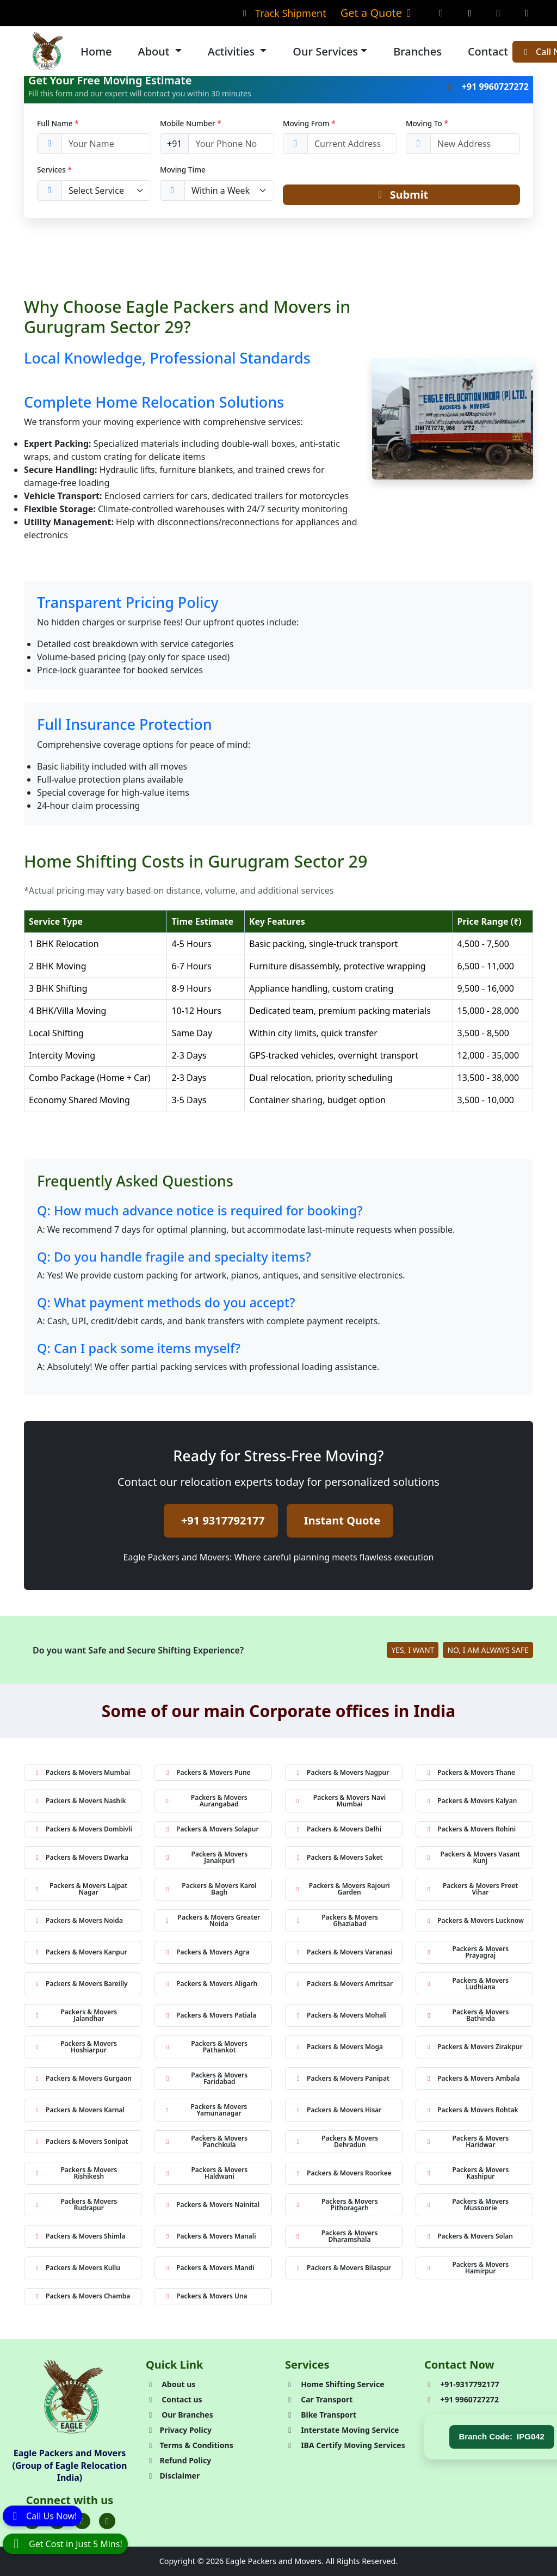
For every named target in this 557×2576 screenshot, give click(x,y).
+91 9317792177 (223, 1520)
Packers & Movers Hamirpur (467, 2268)
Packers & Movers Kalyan (471, 1800)
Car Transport (318, 2399)
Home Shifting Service (335, 2384)
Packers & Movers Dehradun (336, 2141)
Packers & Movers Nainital (211, 2204)
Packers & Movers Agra (207, 1952)
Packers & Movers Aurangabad (205, 1801)
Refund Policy (178, 2460)
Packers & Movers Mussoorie (467, 2204)
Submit (402, 194)
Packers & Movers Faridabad (205, 2078)
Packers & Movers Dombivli (82, 1829)
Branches (417, 51)
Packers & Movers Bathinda (467, 2015)
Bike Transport (320, 2414)
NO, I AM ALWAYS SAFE (488, 1650)
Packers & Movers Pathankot (205, 2047)
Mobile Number (190, 123)
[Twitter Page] (498, 13)
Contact (488, 51)
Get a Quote (378, 12)
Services (54, 169)
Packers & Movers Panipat (341, 2078)
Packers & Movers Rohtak (471, 2109)
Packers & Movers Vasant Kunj (472, 1857)
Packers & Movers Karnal (79, 2109)
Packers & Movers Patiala (210, 2015)
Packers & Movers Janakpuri (205, 1857)
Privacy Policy (179, 2430)
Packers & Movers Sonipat (80, 2141)
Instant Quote (342, 1520)
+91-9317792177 (461, 2384)
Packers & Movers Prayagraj (467, 1952)
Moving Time (183, 169)
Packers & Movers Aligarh (210, 1983)
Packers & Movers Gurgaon (82, 2078)
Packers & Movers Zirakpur (474, 2046)
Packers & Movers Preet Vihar (471, 1889)
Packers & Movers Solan (469, 2236)
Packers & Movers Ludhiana (467, 1983)
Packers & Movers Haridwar (467, 2141)
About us (170, 2384)
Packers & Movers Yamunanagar (205, 2110)
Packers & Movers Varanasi (343, 1952)
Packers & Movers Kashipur (467, 2173)
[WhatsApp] (65, 2543)
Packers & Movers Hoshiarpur (75, 2047)
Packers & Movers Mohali (340, 2015)
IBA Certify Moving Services (345, 2445)
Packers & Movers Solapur (211, 1829)
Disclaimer (173, 2475)
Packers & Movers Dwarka (80, 1857)
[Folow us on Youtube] (107, 2521)
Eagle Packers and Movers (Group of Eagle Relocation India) (70, 2465)
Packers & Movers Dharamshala (335, 2236)
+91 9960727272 (486, 87)
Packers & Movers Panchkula (205, 2141)
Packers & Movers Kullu (76, 2267)
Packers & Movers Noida (78, 1920)
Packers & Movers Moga (338, 2046)
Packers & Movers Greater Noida (212, 1920)
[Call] (42, 2516)
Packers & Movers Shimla (79, 2236)
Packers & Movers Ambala (472, 2078)
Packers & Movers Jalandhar (75, 2015)
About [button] (155, 51)
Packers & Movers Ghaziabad (336, 1920)
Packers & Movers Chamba (81, 2296)
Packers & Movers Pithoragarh (336, 2204)
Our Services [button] (325, 51)
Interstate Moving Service (342, 2430)
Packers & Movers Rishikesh (75, 2173)
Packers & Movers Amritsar (343, 1983)
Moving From (309, 123)
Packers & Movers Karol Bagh (210, 1889)
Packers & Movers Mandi (209, 2267)
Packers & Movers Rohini (470, 1829)
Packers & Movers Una (205, 2296)
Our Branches (179, 2414)
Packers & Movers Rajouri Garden (342, 1889)
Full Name (58, 123)
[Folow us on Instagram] (82, 2521)
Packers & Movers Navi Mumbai (340, 1801)
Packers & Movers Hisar (338, 2109)
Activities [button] (232, 51)
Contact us (174, 2399)
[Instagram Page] (470, 13)
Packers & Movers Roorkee (343, 2173)
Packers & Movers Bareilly (80, 1983)
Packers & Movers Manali (210, 2236)
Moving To (427, 123)
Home (96, 51)
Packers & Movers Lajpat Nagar (80, 1889)
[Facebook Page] (441, 13)
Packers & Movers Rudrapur (75, 2204)
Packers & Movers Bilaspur (342, 2267)
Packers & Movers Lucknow (474, 1920)
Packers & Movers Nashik (79, 1800)
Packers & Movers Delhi (337, 1829)
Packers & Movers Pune (207, 1772)
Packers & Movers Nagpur (341, 1772)
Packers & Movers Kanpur (80, 1952)
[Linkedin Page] (527, 13)
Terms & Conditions (189, 2445)
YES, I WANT (412, 1650)
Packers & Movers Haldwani (205, 2173)
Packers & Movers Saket (338, 1857)
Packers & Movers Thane (470, 1772)
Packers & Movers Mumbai (81, 1772)
